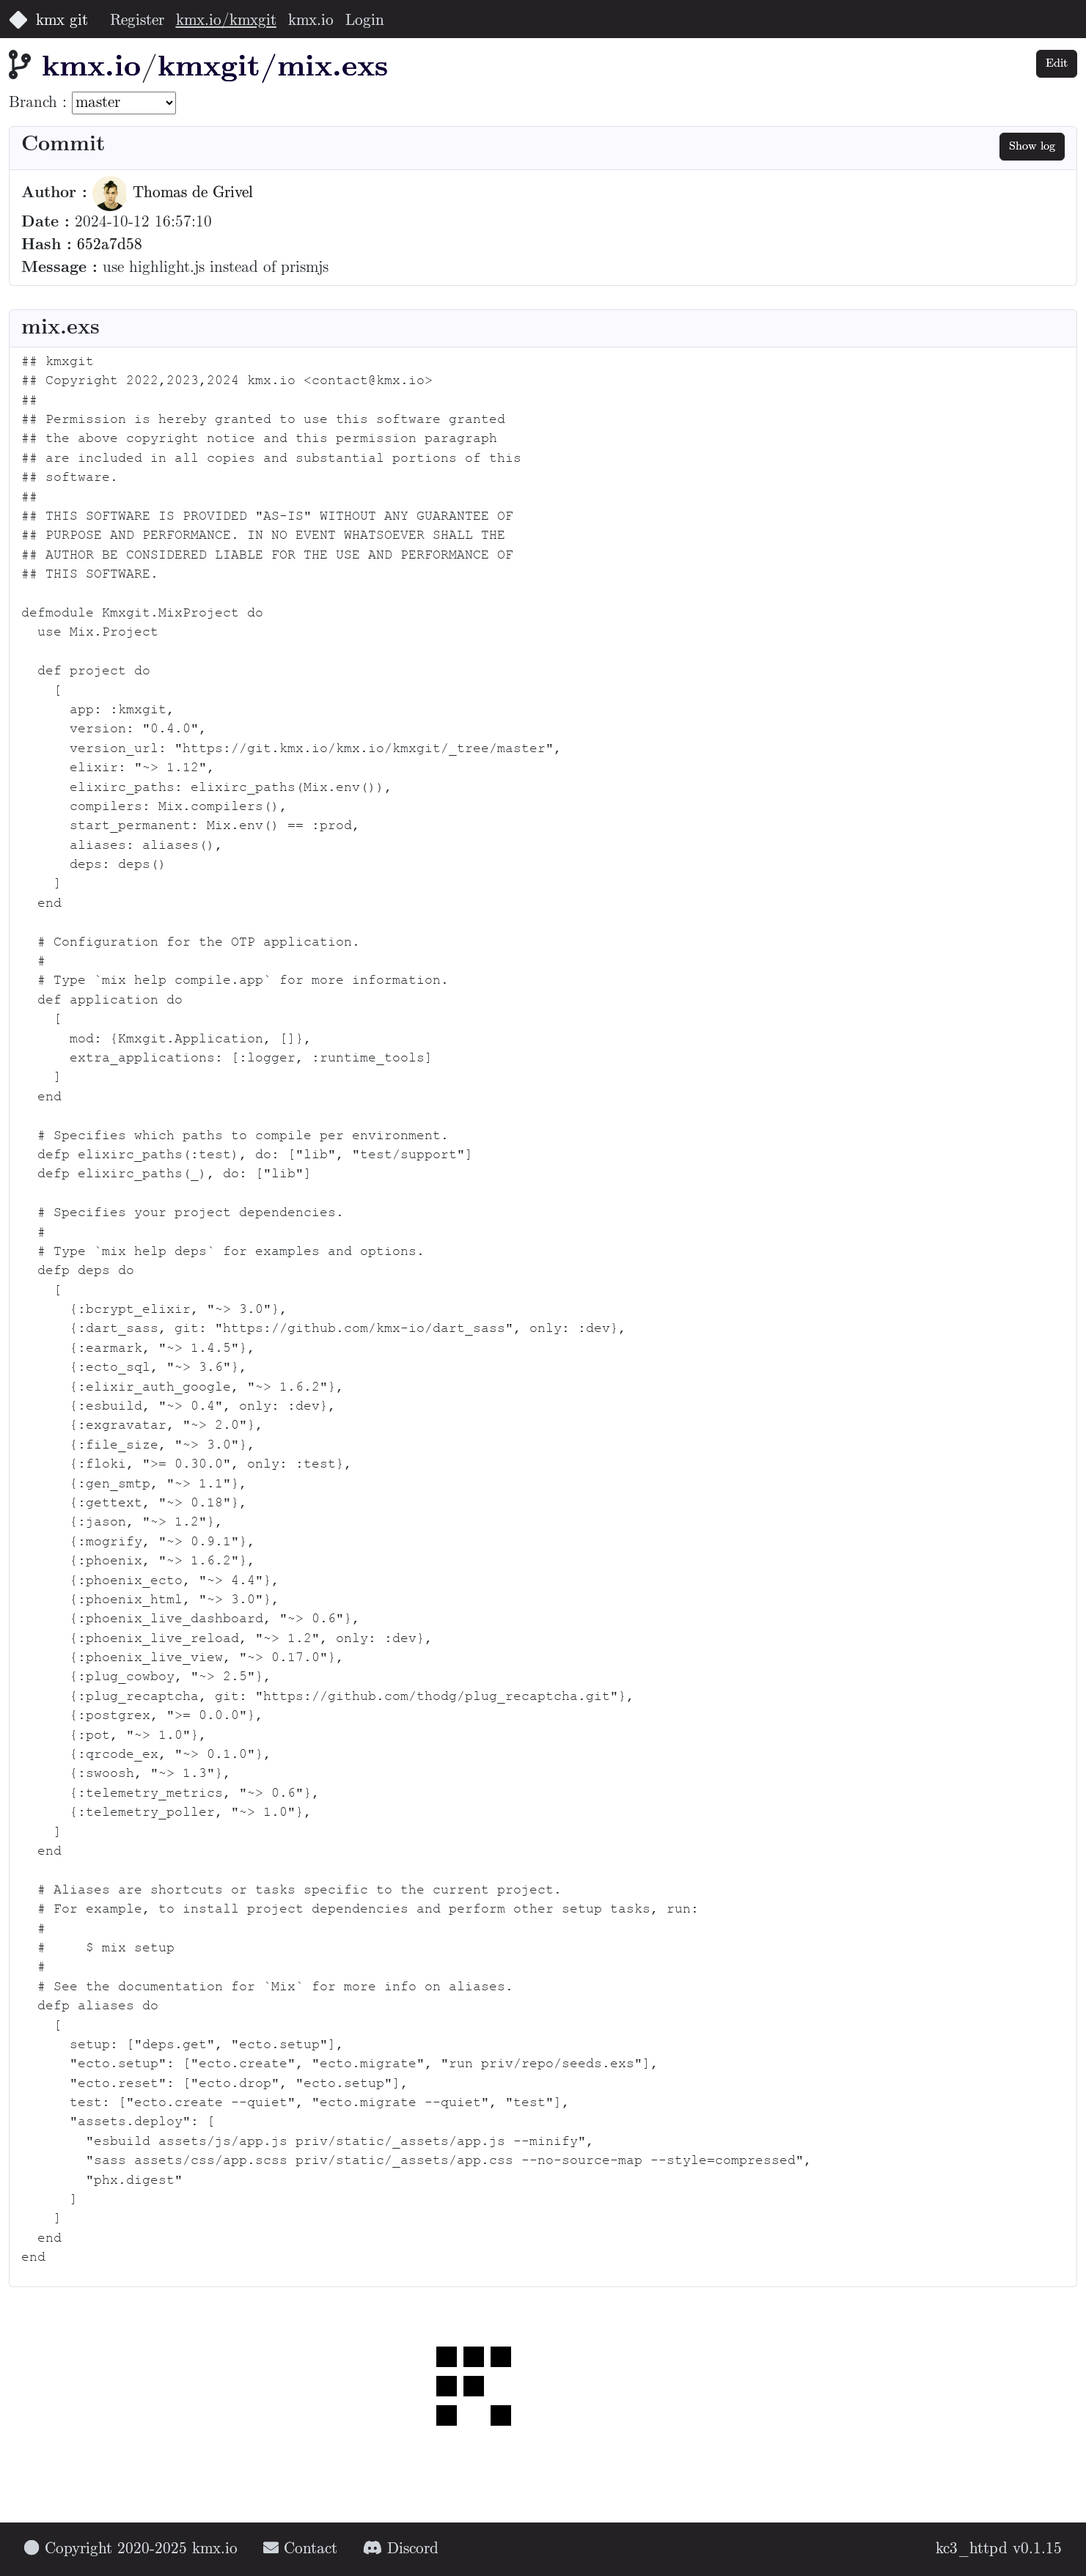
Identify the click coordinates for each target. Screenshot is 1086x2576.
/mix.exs (324, 67)
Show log (1032, 146)
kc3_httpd (972, 2549)
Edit (1057, 63)
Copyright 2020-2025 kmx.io (131, 2549)
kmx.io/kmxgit (226, 21)
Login (364, 21)
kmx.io (311, 21)
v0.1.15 (1037, 2549)
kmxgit (209, 67)
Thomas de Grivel (172, 193)
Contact (300, 2549)
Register (137, 21)
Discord (401, 2549)
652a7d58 (109, 245)
